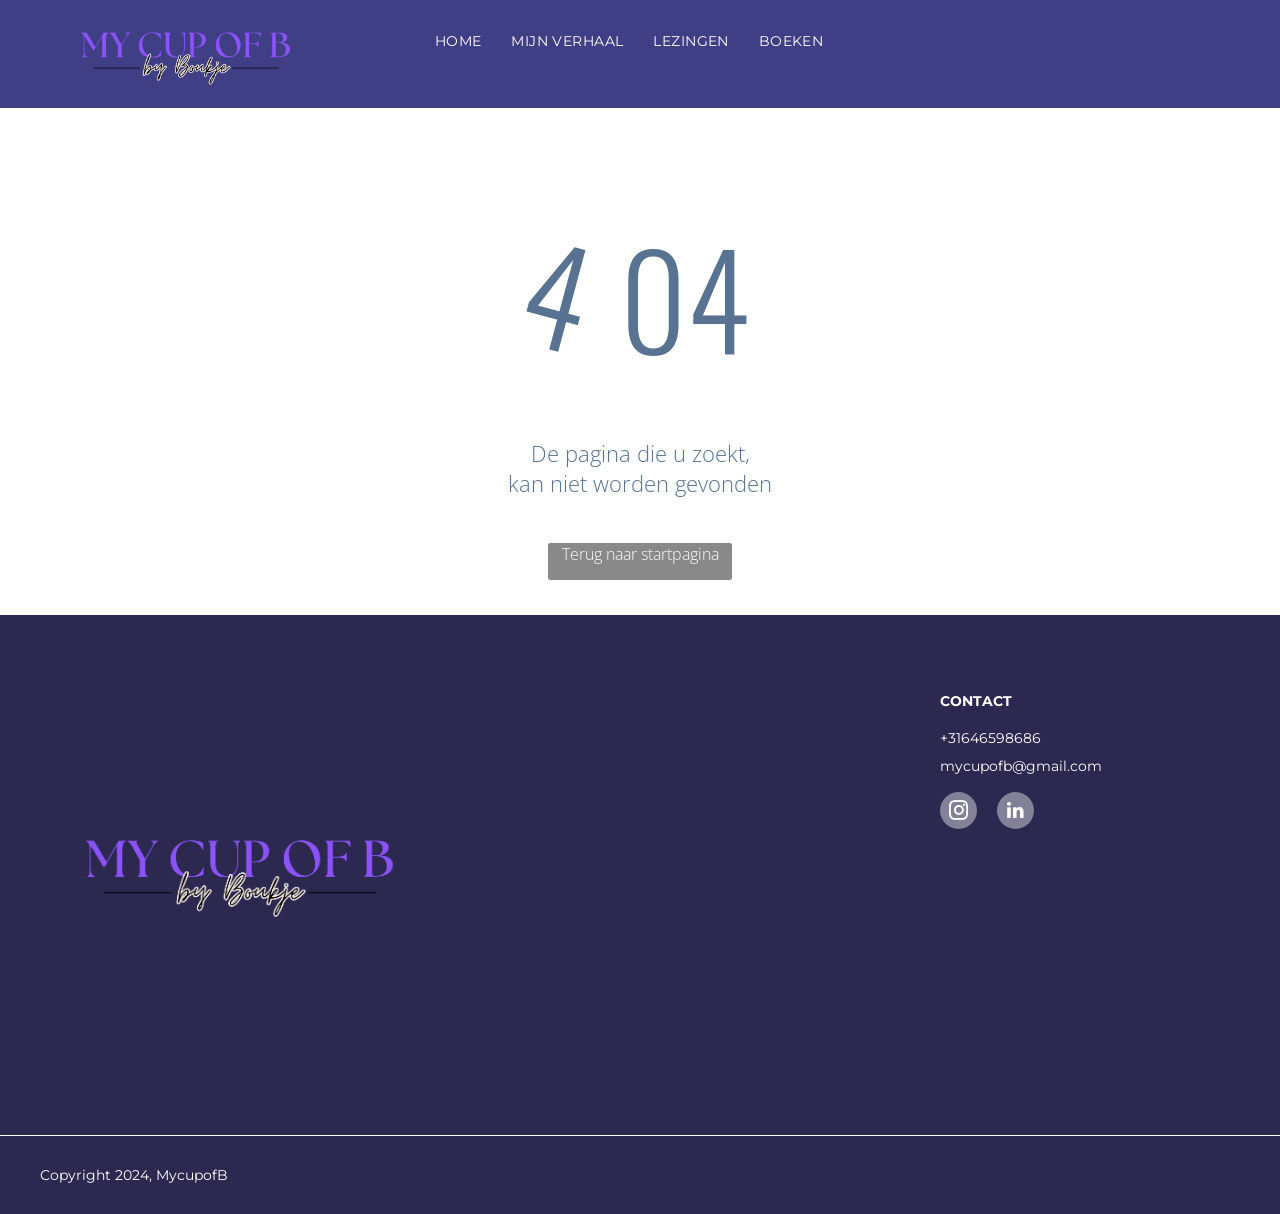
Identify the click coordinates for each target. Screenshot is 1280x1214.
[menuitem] (458, 41)
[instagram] (958, 813)
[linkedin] (1015, 813)
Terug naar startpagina (640, 554)
